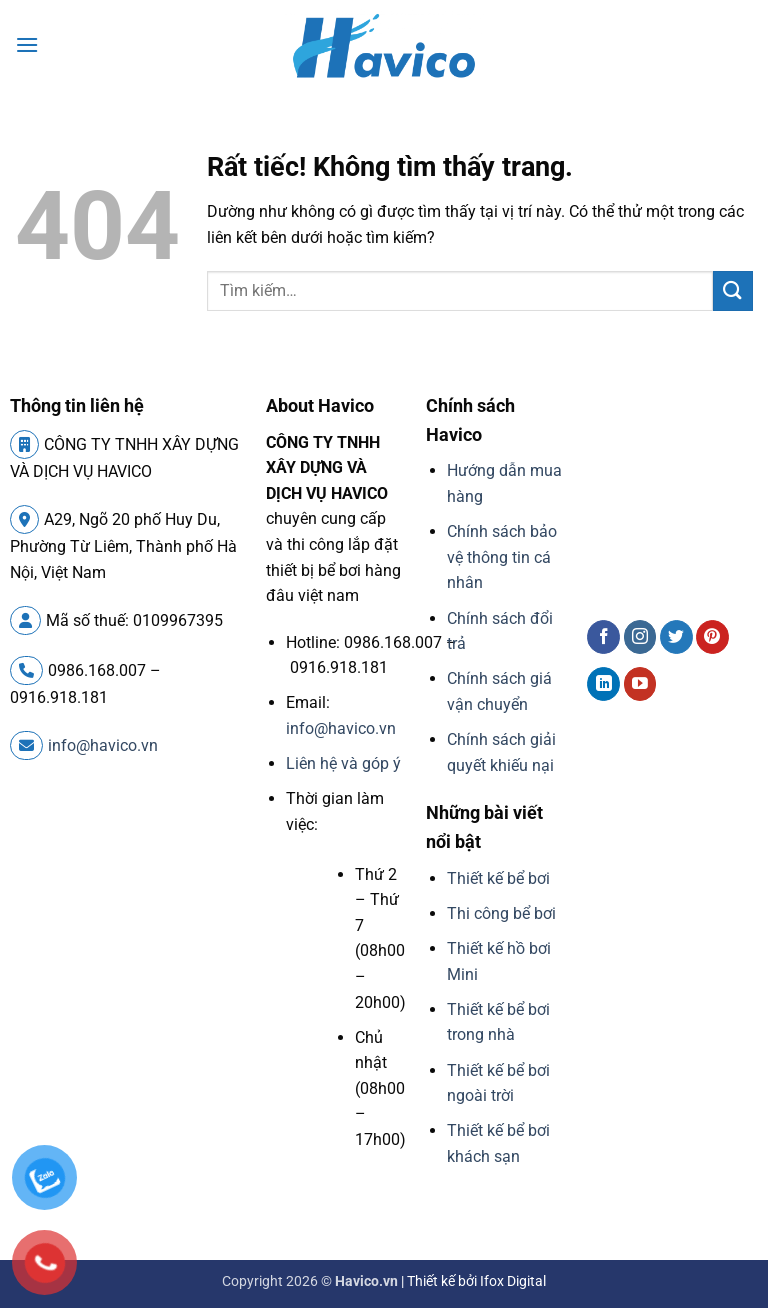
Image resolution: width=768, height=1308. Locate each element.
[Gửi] (733, 290)
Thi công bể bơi (501, 913)
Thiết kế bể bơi (498, 878)
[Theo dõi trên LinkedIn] (603, 684)
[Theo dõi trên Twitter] (676, 637)
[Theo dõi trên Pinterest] (712, 637)
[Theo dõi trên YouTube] (640, 684)
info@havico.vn (84, 745)
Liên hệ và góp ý (343, 763)
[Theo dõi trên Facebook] (603, 637)
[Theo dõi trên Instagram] (640, 637)
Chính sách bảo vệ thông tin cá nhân (502, 557)
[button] (27, 44)
